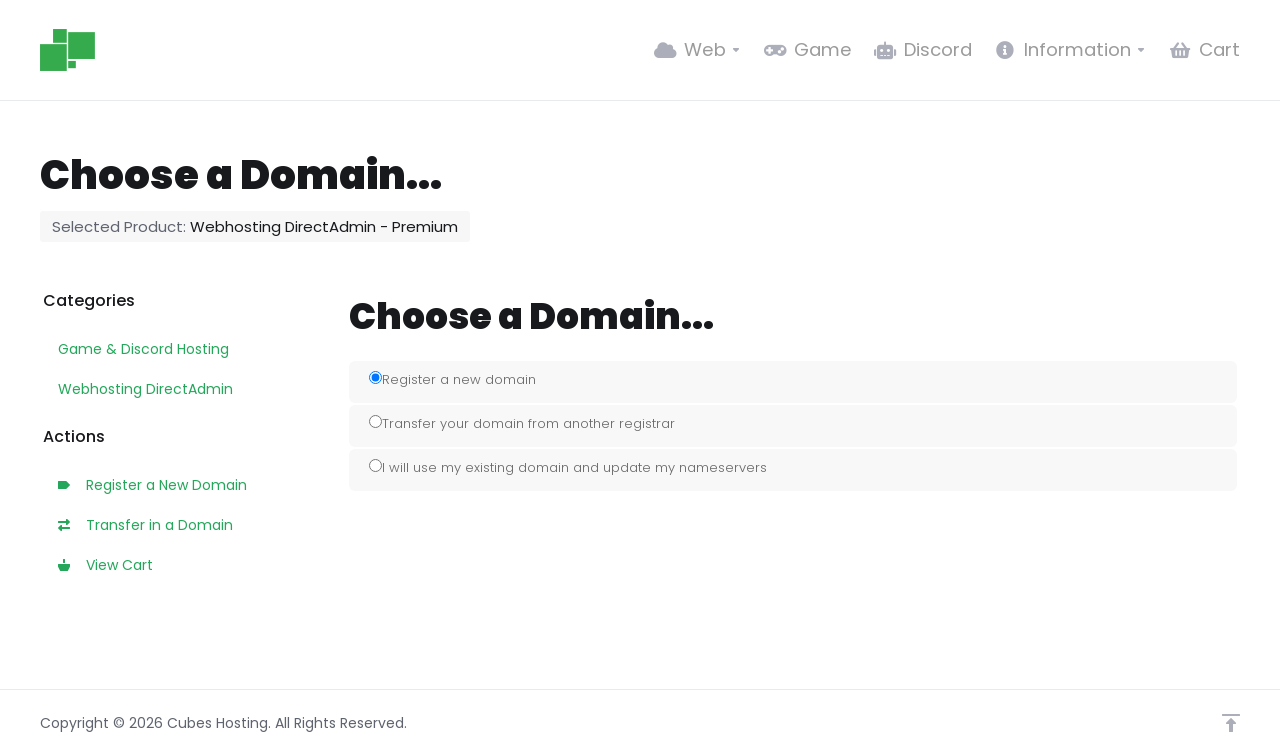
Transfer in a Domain (145, 525)
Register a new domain (452, 379)
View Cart (105, 565)
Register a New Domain (152, 485)
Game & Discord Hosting (143, 349)
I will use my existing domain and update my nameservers (568, 467)
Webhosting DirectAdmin (145, 389)
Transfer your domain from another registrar (522, 423)
